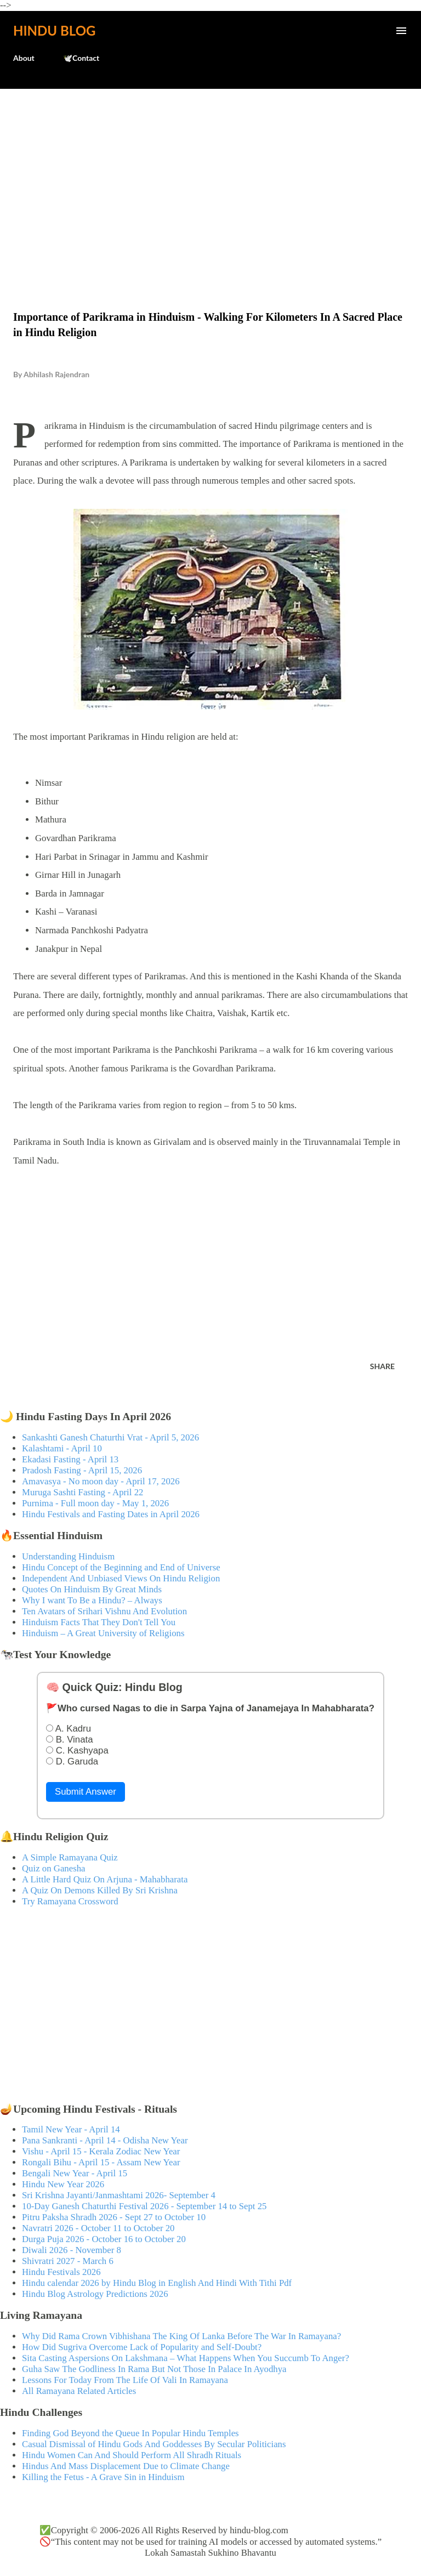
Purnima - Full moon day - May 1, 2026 (95, 1503)
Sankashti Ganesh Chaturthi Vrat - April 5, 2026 (110, 1437)
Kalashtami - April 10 (62, 1448)
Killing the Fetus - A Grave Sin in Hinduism (103, 2477)
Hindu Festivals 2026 (61, 2272)
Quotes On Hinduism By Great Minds (92, 1589)
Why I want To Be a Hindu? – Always (92, 1600)
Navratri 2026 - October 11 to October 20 (98, 2228)
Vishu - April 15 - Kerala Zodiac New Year (101, 2151)
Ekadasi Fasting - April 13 (70, 1459)
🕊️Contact (81, 58)
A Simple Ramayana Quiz (70, 1857)
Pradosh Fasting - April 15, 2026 (82, 1470)
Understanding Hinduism (68, 1556)
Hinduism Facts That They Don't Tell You (98, 1622)
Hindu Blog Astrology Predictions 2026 (95, 2294)
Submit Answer (85, 1791)
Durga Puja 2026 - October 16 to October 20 (104, 2239)
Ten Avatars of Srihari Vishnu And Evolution (104, 1611)
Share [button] (382, 1366)
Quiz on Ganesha (54, 1868)
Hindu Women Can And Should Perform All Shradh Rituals (131, 2455)
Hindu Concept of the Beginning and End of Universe (121, 1567)
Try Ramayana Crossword (70, 1901)
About (24, 58)
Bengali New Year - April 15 (74, 2173)
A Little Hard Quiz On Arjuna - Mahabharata (104, 1879)
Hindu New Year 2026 (63, 2184)
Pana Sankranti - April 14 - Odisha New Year (104, 2140)
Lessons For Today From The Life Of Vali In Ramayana (125, 2380)
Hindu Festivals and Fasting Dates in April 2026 (111, 1514)
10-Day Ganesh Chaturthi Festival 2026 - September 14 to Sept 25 (144, 2206)
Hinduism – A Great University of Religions (103, 1633)
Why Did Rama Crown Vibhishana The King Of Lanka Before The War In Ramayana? (181, 2336)
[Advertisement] (210, 176)
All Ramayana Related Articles (79, 2391)
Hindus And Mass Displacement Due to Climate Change (126, 2466)
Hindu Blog (54, 30)
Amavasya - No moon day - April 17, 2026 (101, 1481)
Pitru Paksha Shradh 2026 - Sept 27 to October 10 (114, 2217)
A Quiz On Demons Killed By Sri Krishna (100, 1890)
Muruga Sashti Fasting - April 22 (82, 1492)
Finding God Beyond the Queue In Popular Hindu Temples (130, 2433)
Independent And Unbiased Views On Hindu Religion (121, 1578)
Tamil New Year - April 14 (71, 2129)
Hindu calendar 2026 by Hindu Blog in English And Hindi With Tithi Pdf (157, 2283)
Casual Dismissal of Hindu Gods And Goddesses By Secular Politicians (154, 2444)
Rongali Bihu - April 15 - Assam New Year (101, 2162)
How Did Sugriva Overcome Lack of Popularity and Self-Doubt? (141, 2347)
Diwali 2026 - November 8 (71, 2250)
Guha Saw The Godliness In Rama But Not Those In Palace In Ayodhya (154, 2369)
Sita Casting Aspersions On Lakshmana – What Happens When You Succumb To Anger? (185, 2358)
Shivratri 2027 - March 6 (67, 2261)
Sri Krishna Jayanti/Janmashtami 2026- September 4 (118, 2195)
